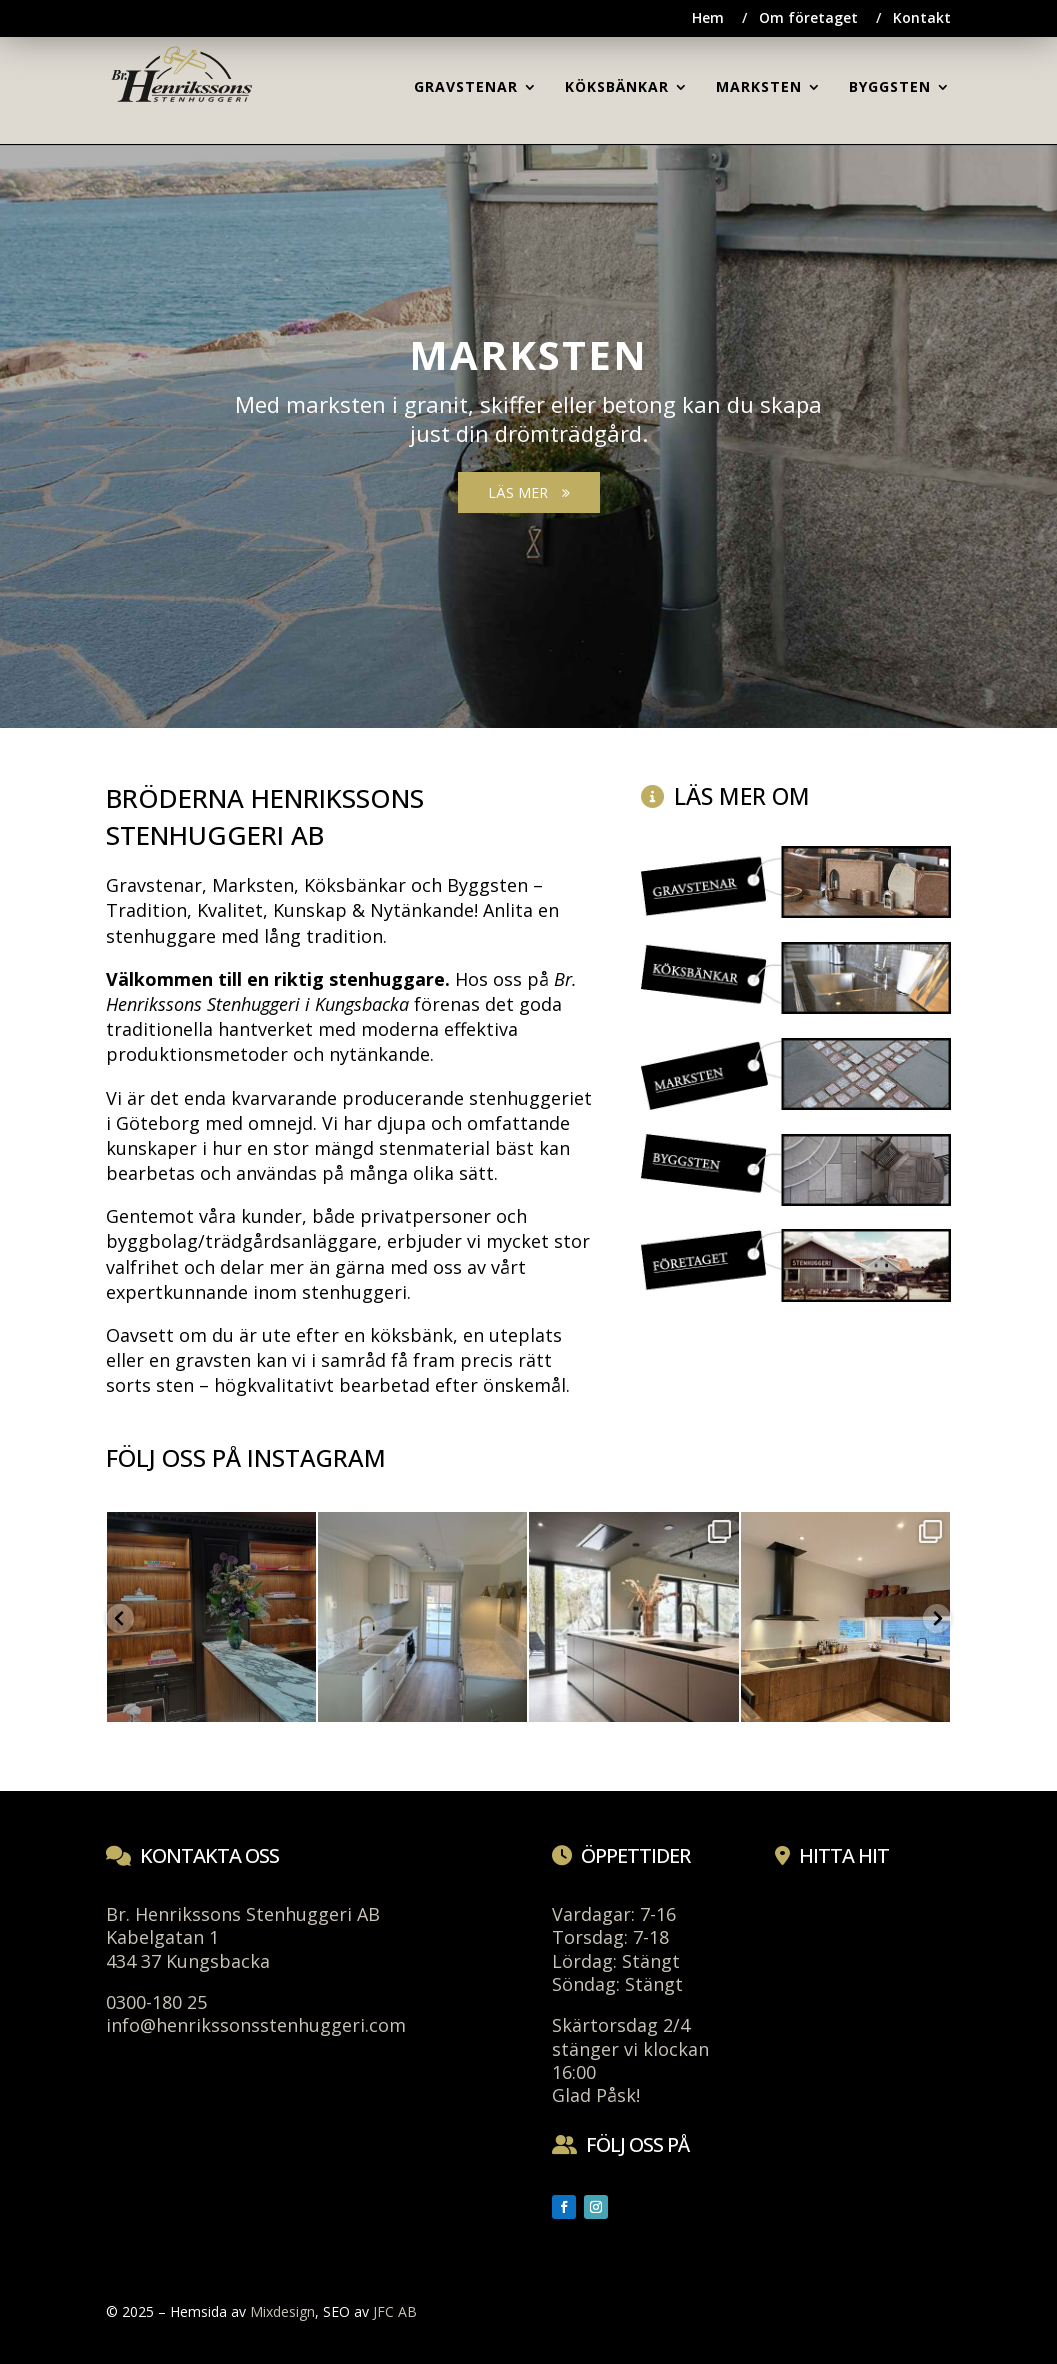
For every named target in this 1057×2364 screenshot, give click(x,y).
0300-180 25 (156, 2002)
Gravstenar (154, 885)
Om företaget (808, 19)
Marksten (253, 885)
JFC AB (395, 2311)
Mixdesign (282, 2311)
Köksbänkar (355, 885)
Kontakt (922, 19)
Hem (708, 19)
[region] (528, 419)
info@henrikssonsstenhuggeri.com (256, 2025)
